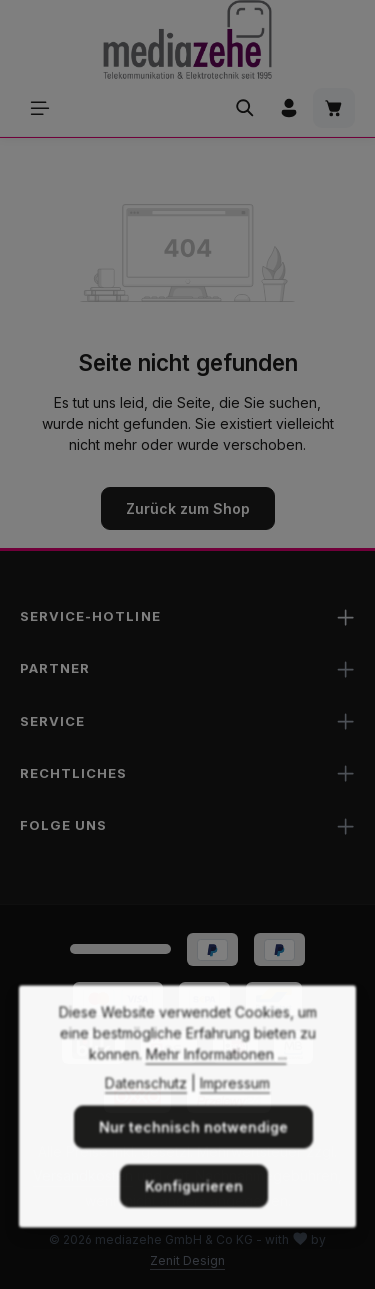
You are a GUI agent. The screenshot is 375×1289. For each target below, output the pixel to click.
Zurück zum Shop (188, 508)
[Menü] (40, 108)
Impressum (235, 1105)
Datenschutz (146, 1105)
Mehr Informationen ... (216, 1076)
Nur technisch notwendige (193, 1149)
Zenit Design (187, 1260)
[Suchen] (245, 108)
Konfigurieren (194, 1208)
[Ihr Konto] (289, 108)
